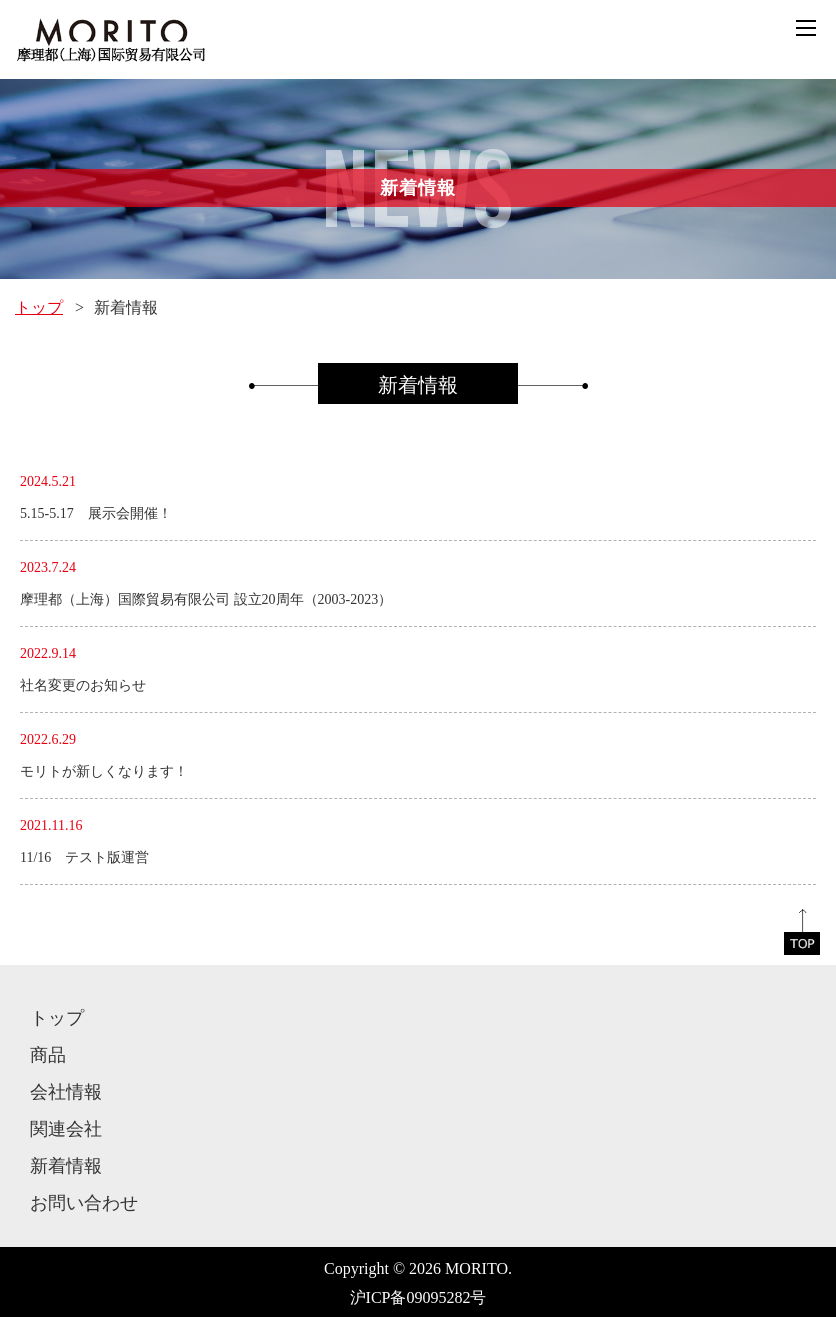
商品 (48, 1055)
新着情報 (66, 1166)
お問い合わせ (84, 1203)
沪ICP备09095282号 (418, 1297)
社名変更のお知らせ (83, 685)
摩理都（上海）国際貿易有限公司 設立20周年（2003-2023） (206, 599)
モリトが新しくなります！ (104, 771)
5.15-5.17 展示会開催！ (96, 513)
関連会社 (66, 1129)
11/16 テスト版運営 (84, 857)
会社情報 (66, 1092)
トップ (39, 307)
